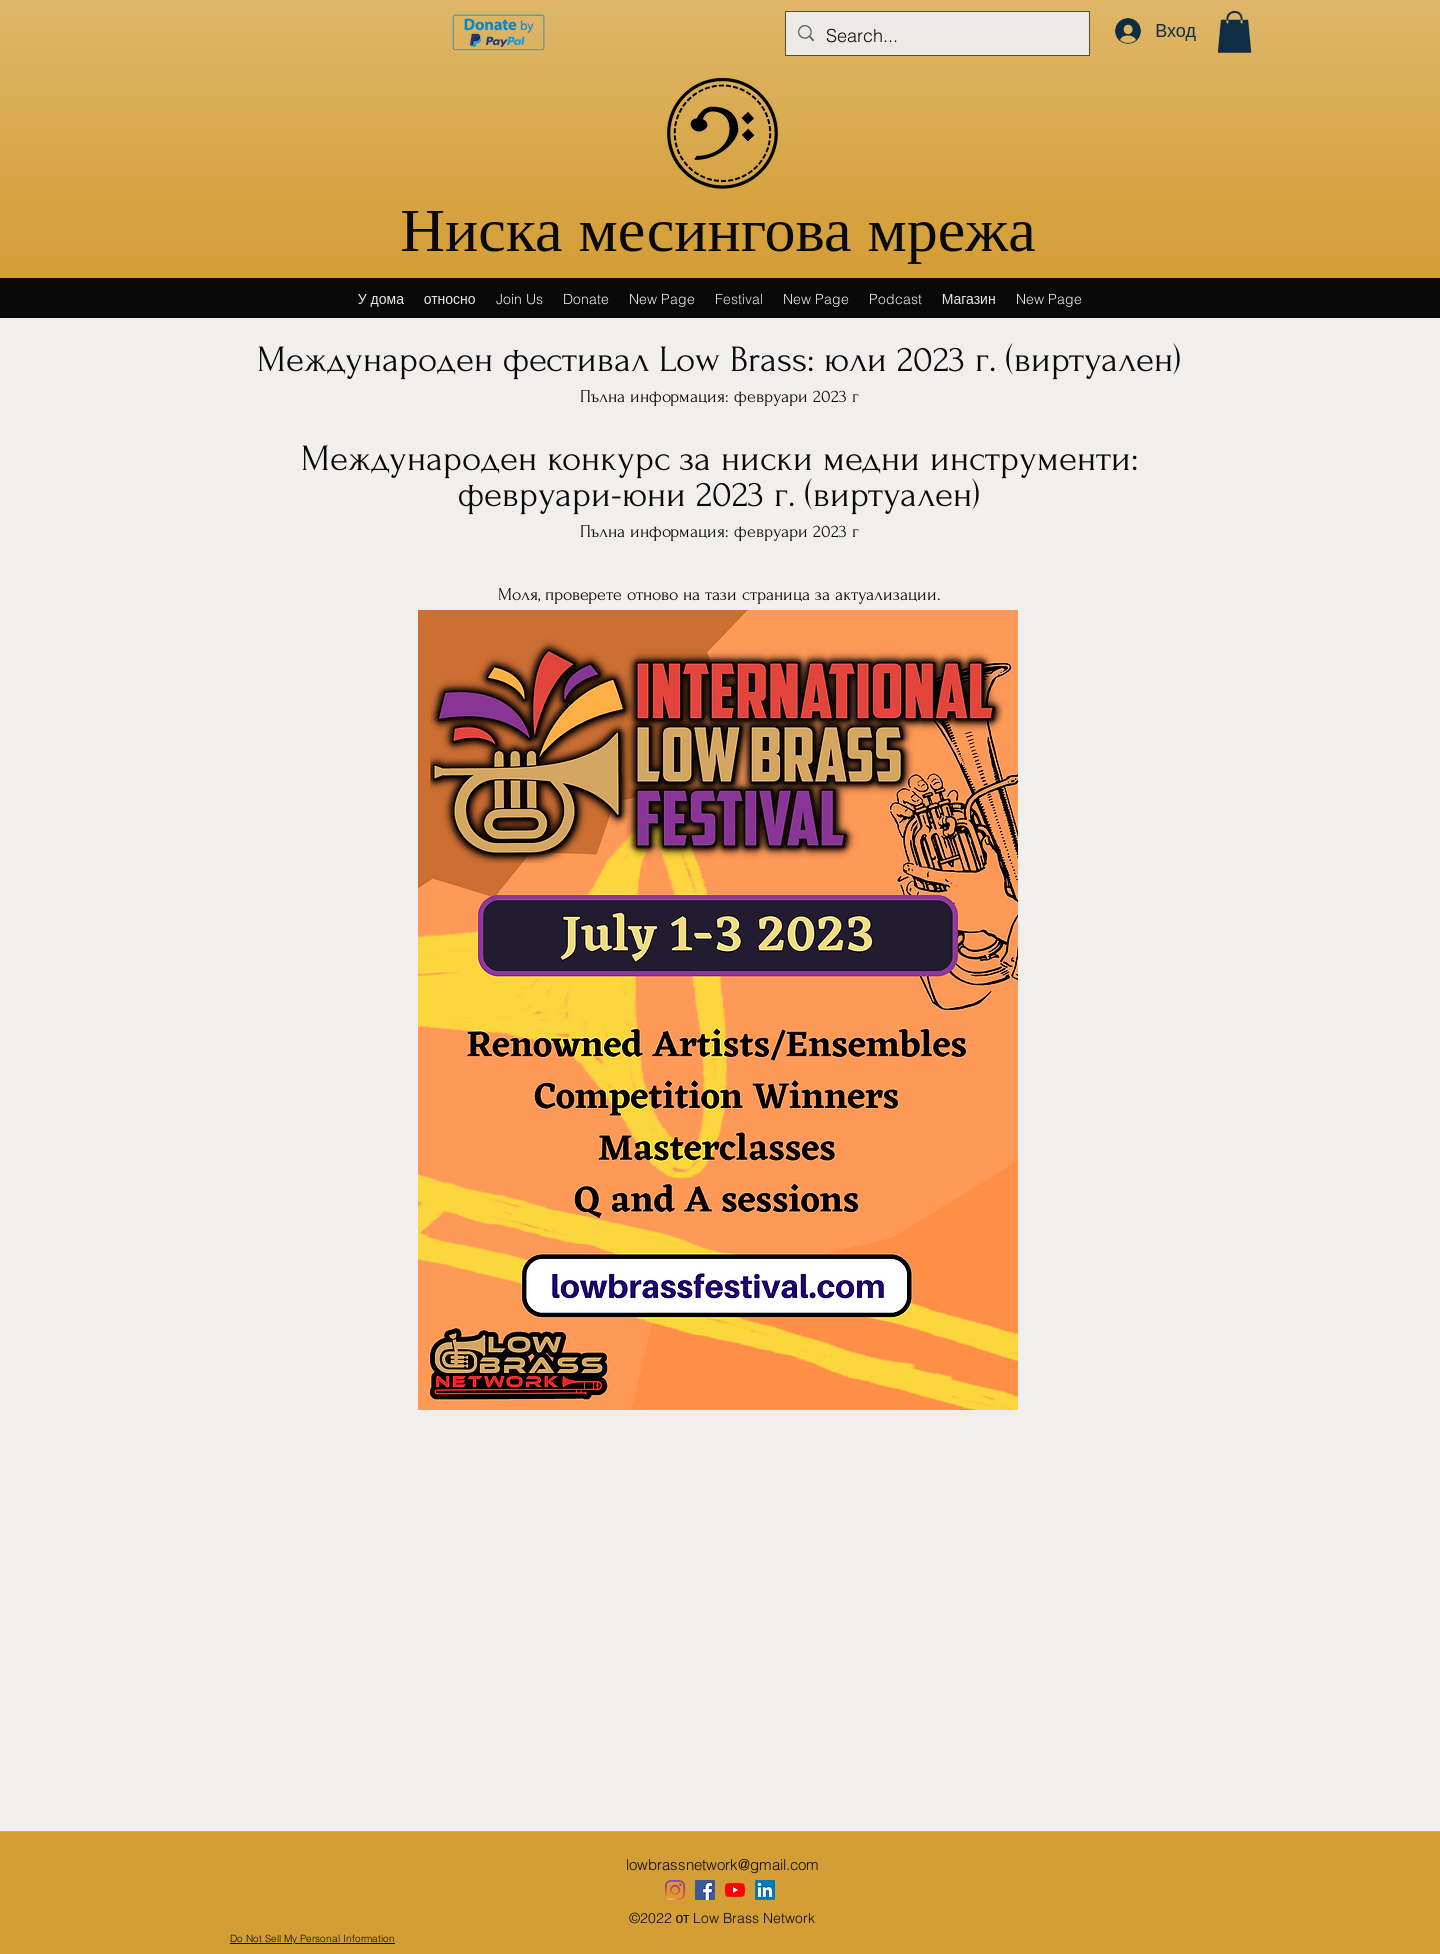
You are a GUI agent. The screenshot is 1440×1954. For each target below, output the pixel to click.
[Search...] (936, 36)
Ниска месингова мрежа (717, 235)
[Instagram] (675, 1890)
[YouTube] (735, 1890)
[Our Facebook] (705, 1890)
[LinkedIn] (765, 1890)
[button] (1234, 32)
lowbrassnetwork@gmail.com (722, 1864)
